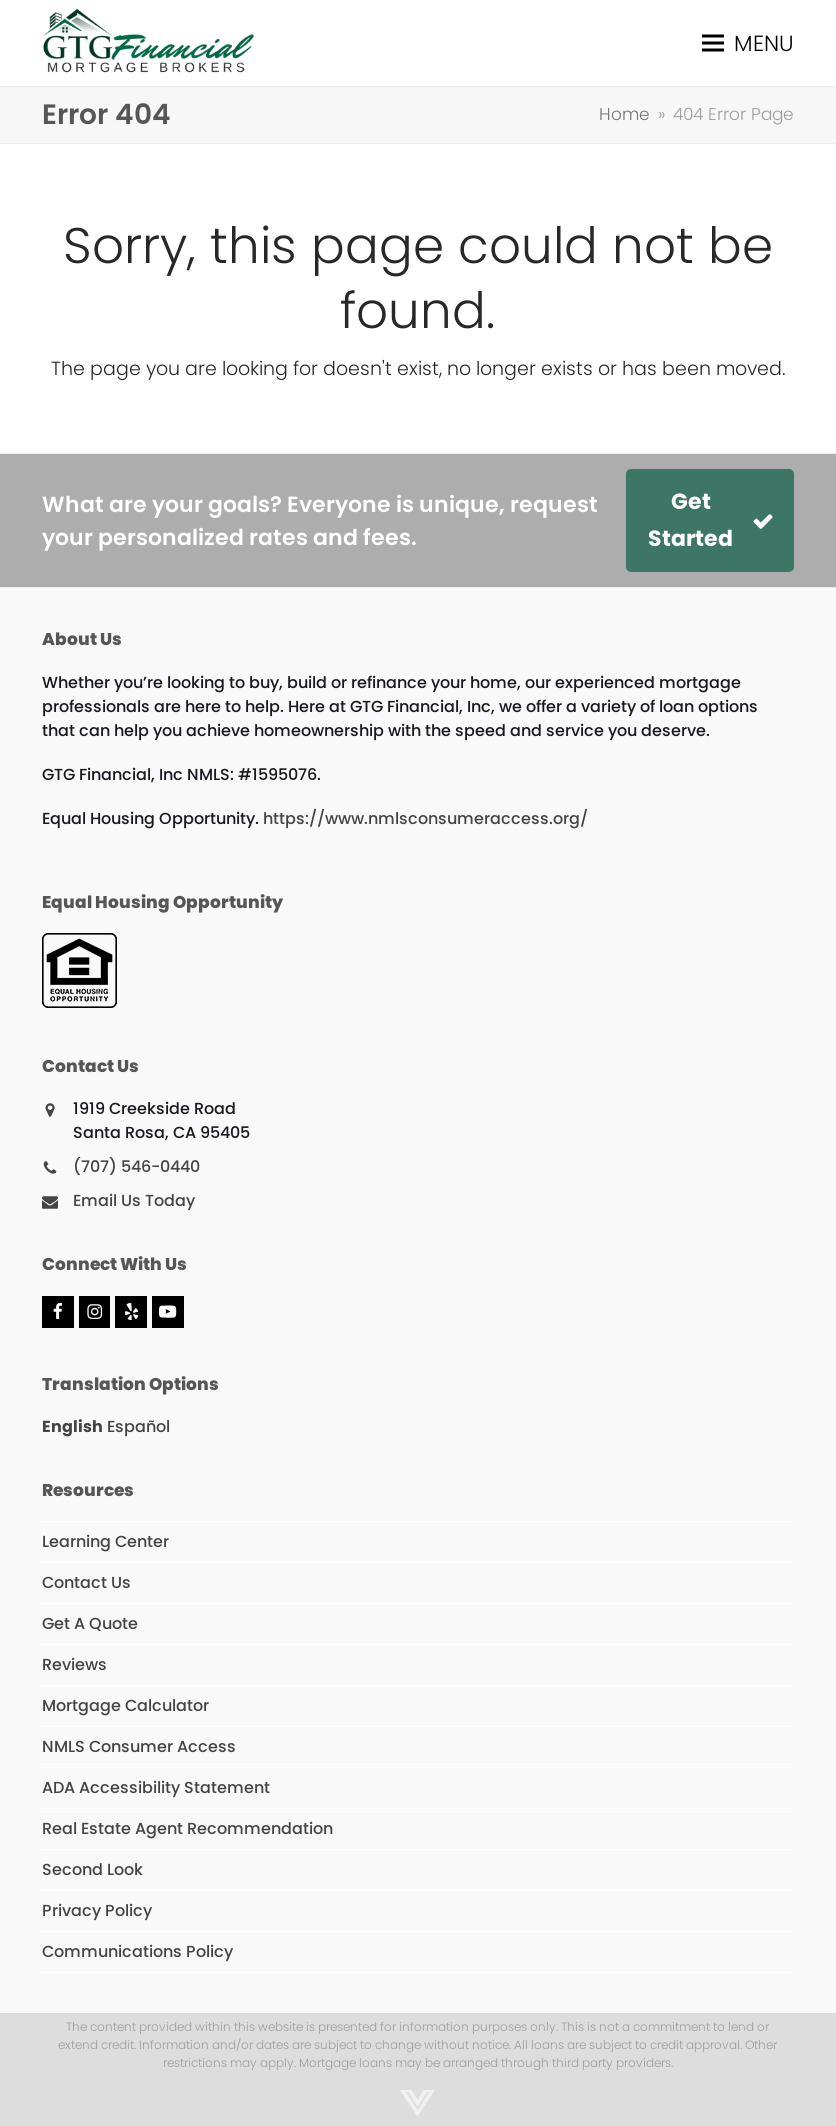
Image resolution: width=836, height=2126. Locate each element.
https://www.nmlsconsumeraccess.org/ (425, 818)
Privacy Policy (97, 1910)
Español (138, 1426)
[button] (748, 43)
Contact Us (86, 1582)
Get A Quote (90, 1623)
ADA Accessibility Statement (156, 1787)
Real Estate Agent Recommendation (187, 1828)
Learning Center (105, 1541)
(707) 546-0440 (136, 1166)
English (72, 1426)
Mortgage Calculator (125, 1705)
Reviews (74, 1664)
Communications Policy (137, 1951)
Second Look (92, 1869)
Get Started (711, 520)
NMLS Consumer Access (139, 1746)
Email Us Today (134, 1200)
